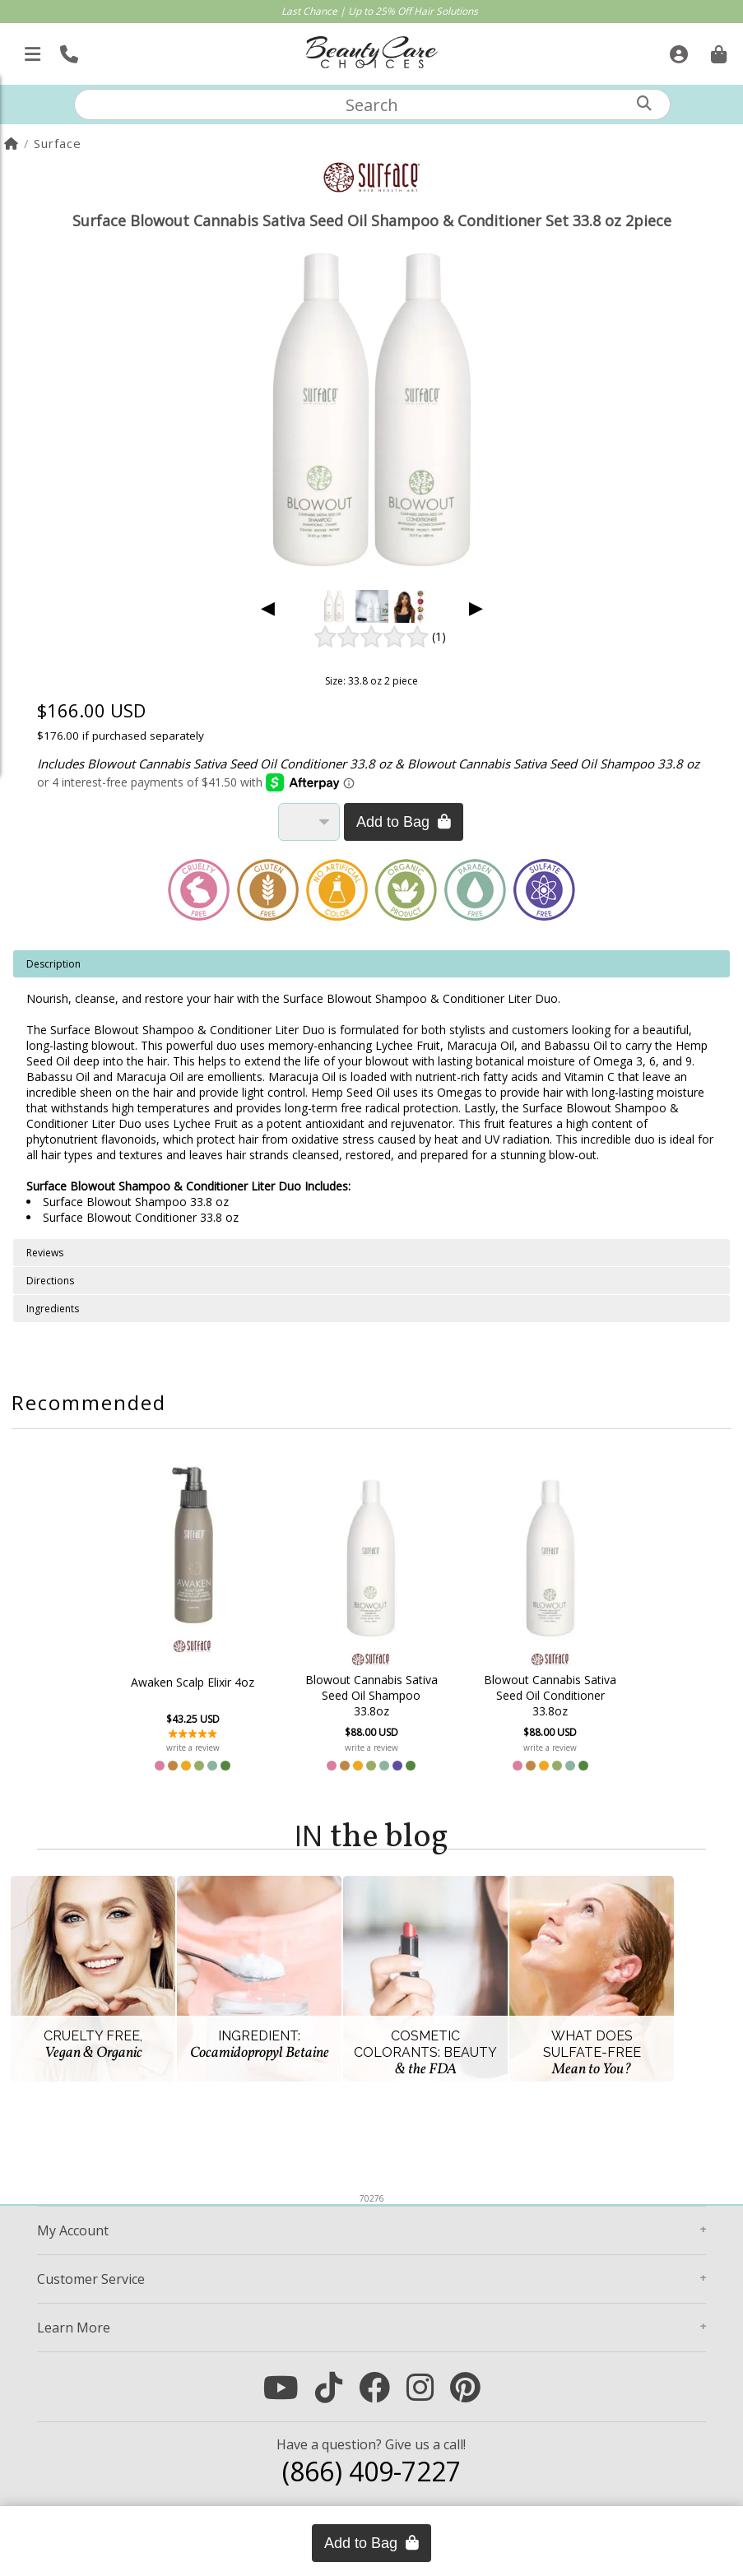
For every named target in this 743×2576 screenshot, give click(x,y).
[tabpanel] (371, 1094)
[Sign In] (676, 49)
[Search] (644, 103)
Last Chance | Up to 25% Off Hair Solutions (379, 11)
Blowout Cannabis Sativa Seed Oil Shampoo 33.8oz (371, 1695)
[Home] (12, 143)
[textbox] (372, 104)
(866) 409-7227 (371, 2471)
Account (73, 2230)
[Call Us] (67, 49)
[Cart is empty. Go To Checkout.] (717, 49)
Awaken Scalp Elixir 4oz (192, 1682)
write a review (193, 1747)
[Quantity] (309, 822)
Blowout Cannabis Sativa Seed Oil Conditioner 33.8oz (550, 1695)
